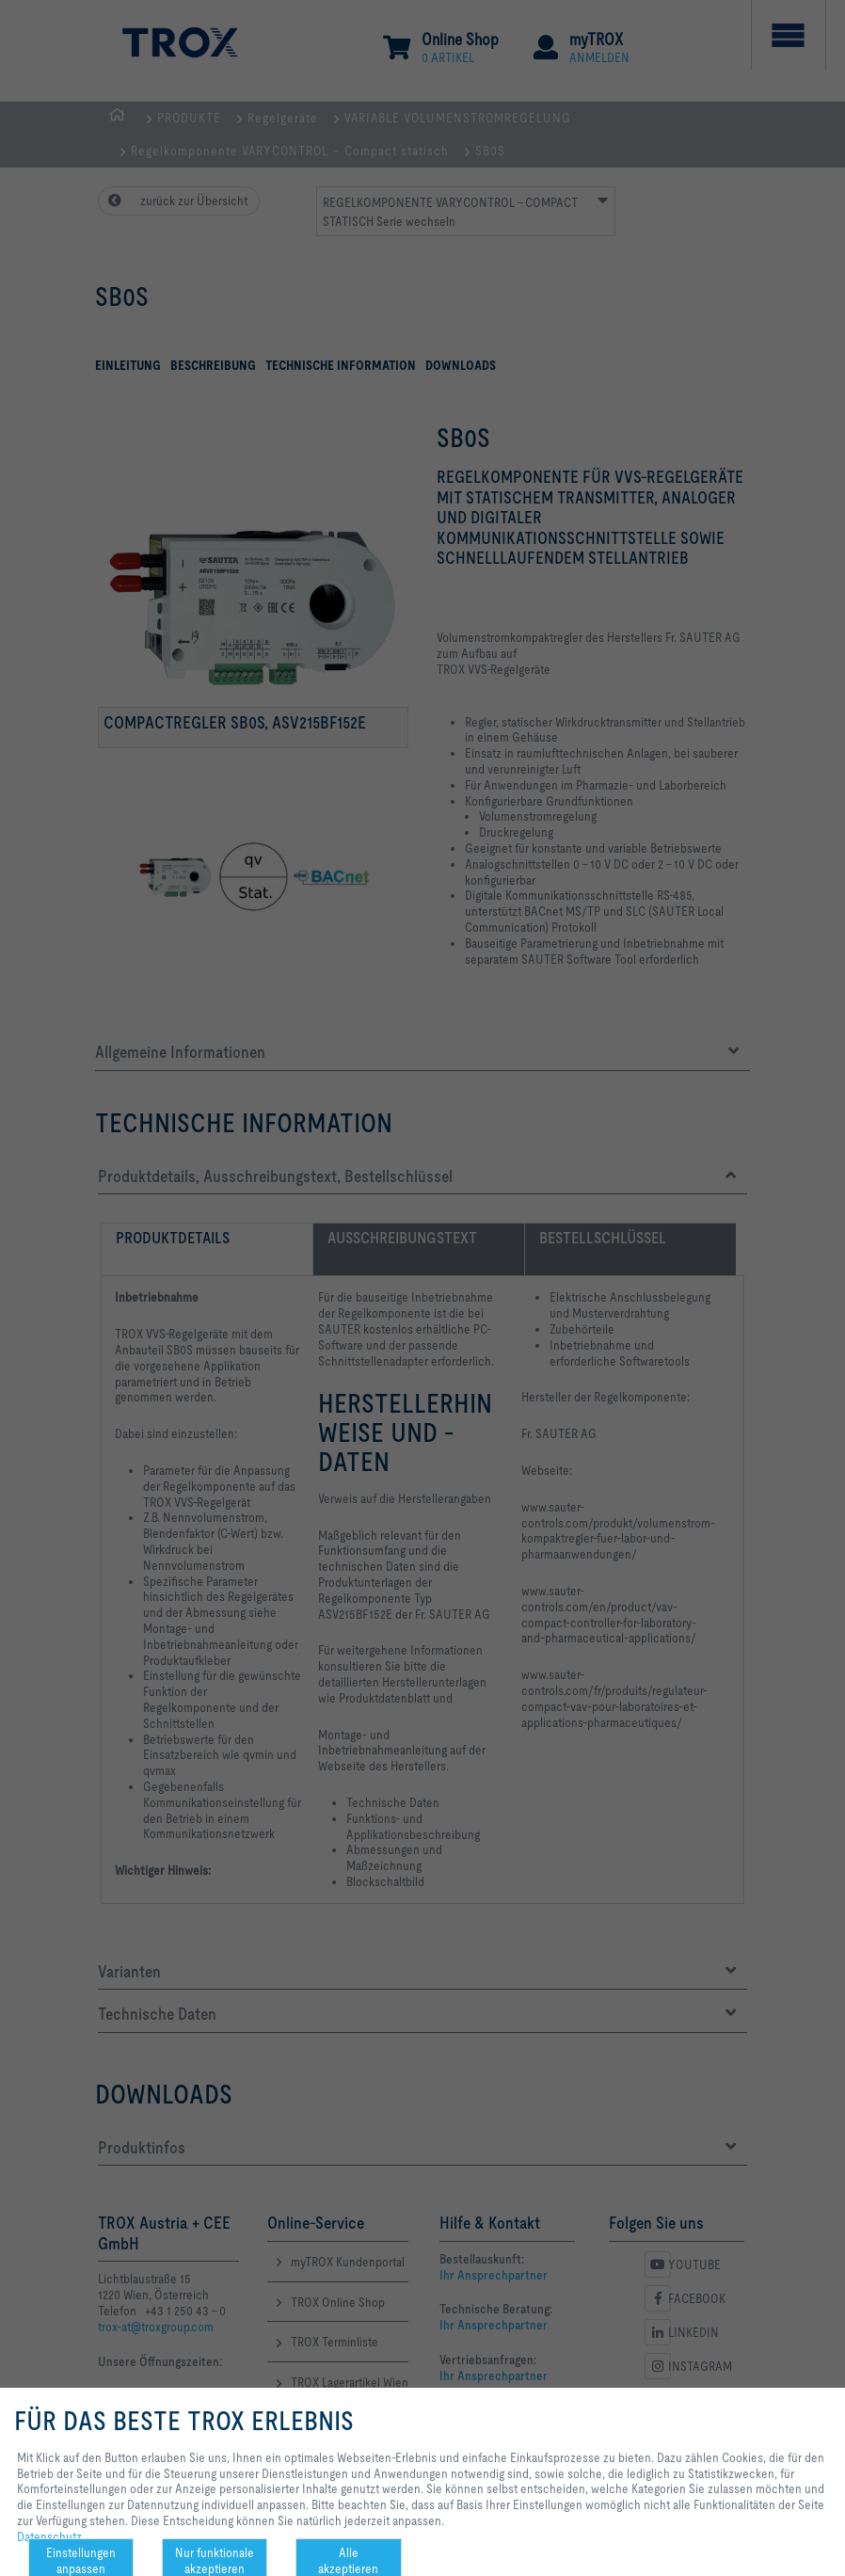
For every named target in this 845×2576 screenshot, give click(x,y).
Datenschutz (49, 2536)
